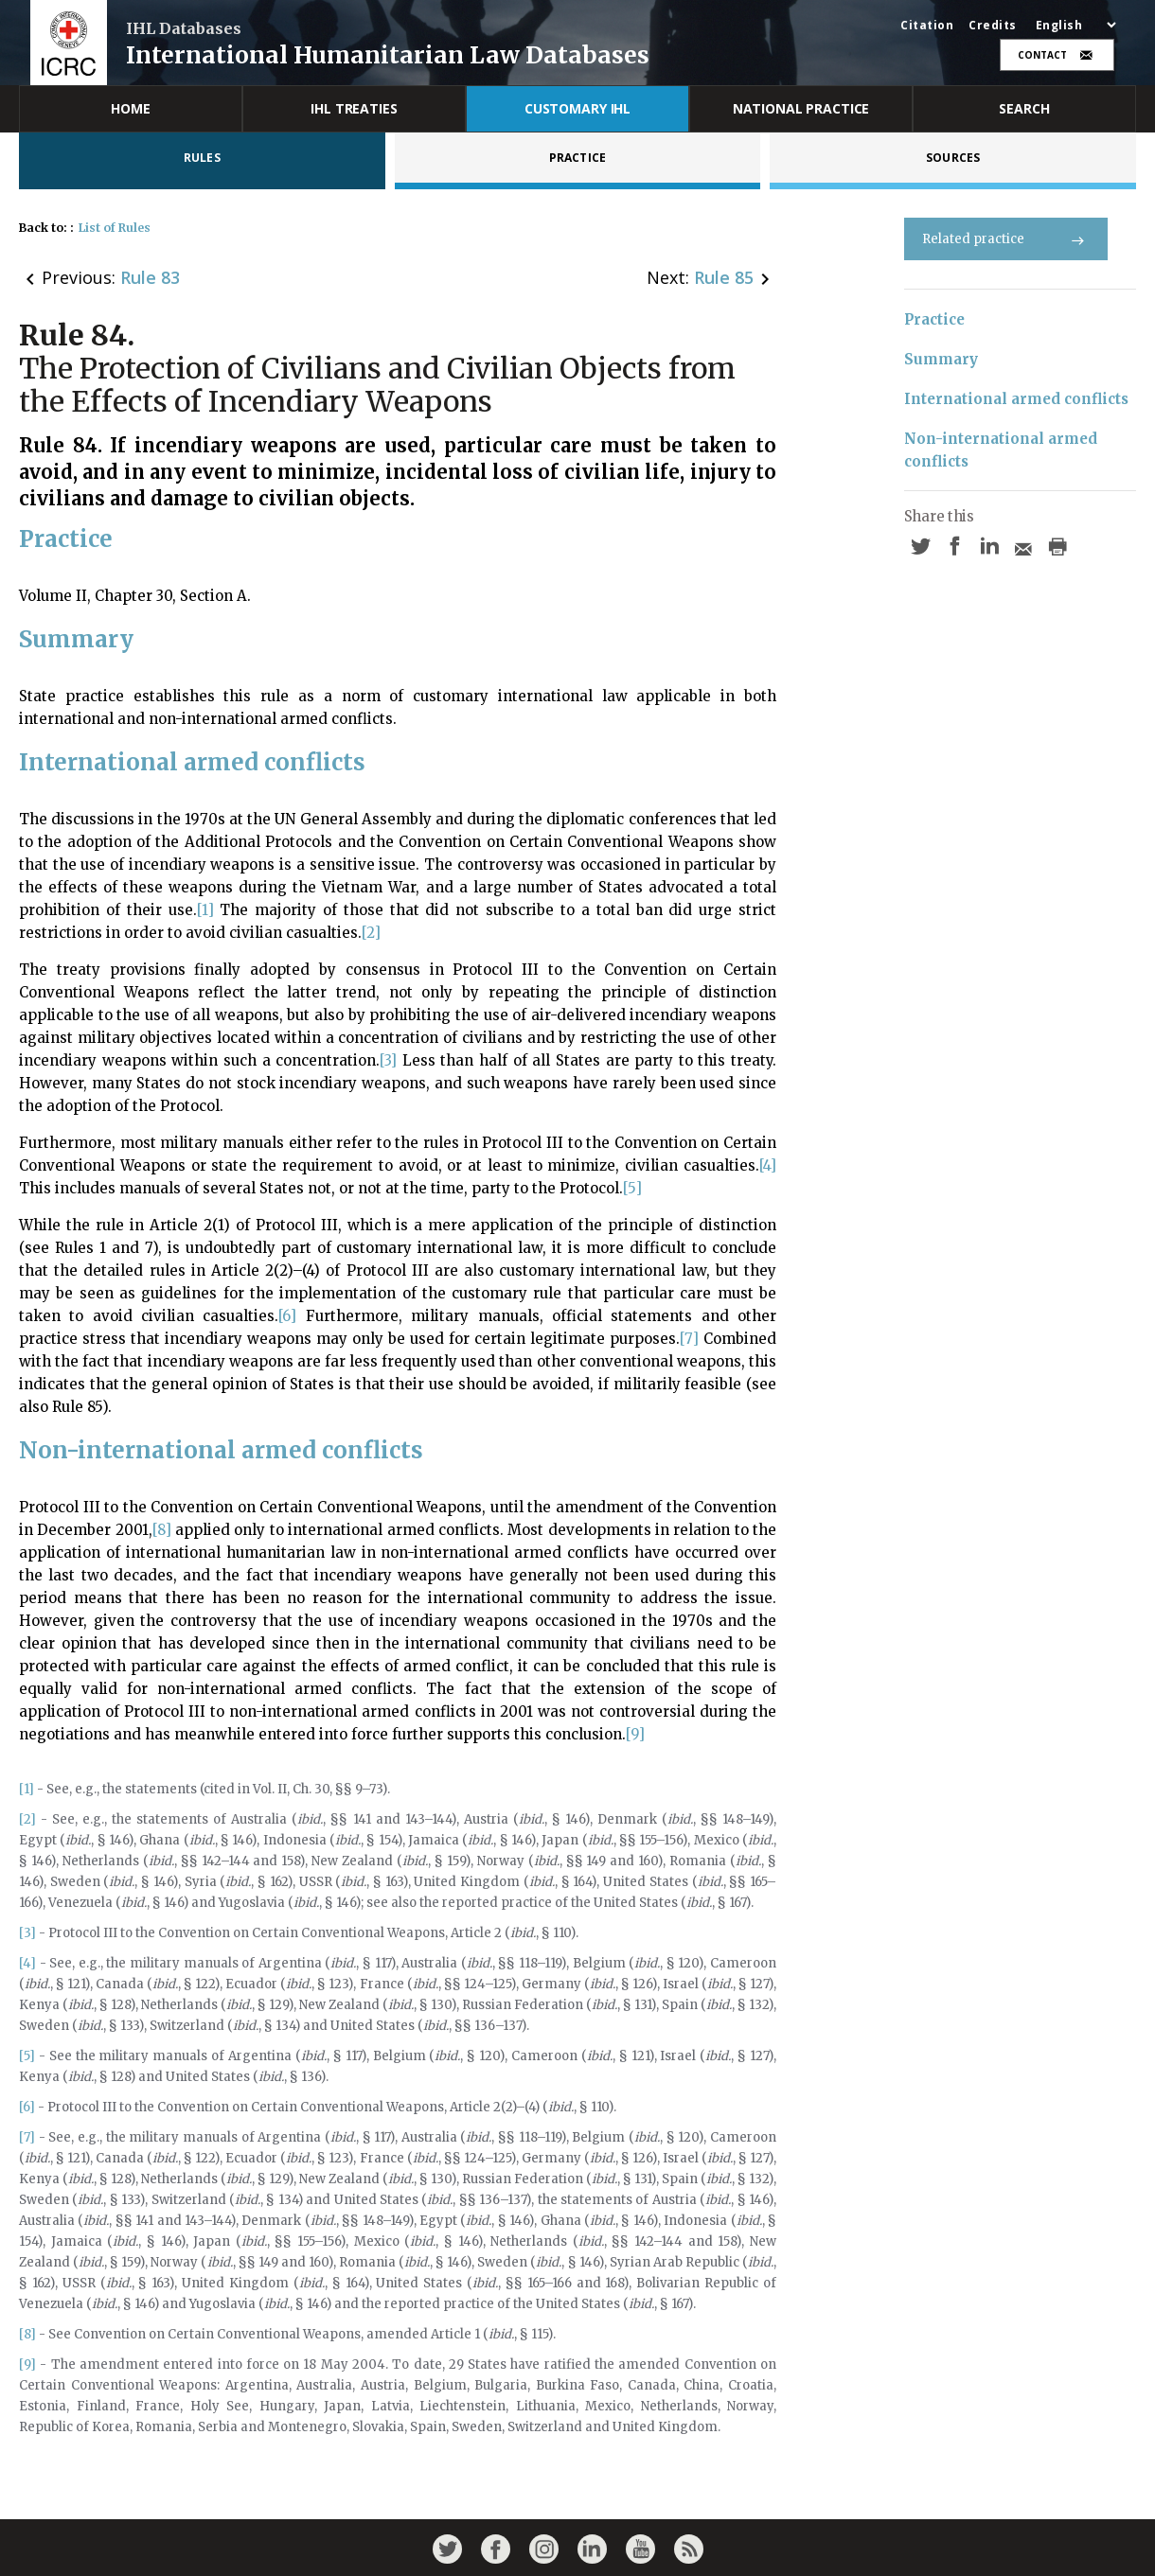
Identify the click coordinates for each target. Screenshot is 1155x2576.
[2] (371, 933)
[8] (161, 1530)
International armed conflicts (1016, 399)
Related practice (1006, 239)
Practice (934, 319)
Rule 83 (150, 277)
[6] (287, 1316)
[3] (388, 1060)
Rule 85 (724, 277)
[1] (205, 910)
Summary (941, 359)
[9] (635, 1734)
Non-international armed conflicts (1002, 450)
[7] (689, 1339)
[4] (767, 1165)
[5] (632, 1188)
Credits (992, 25)
